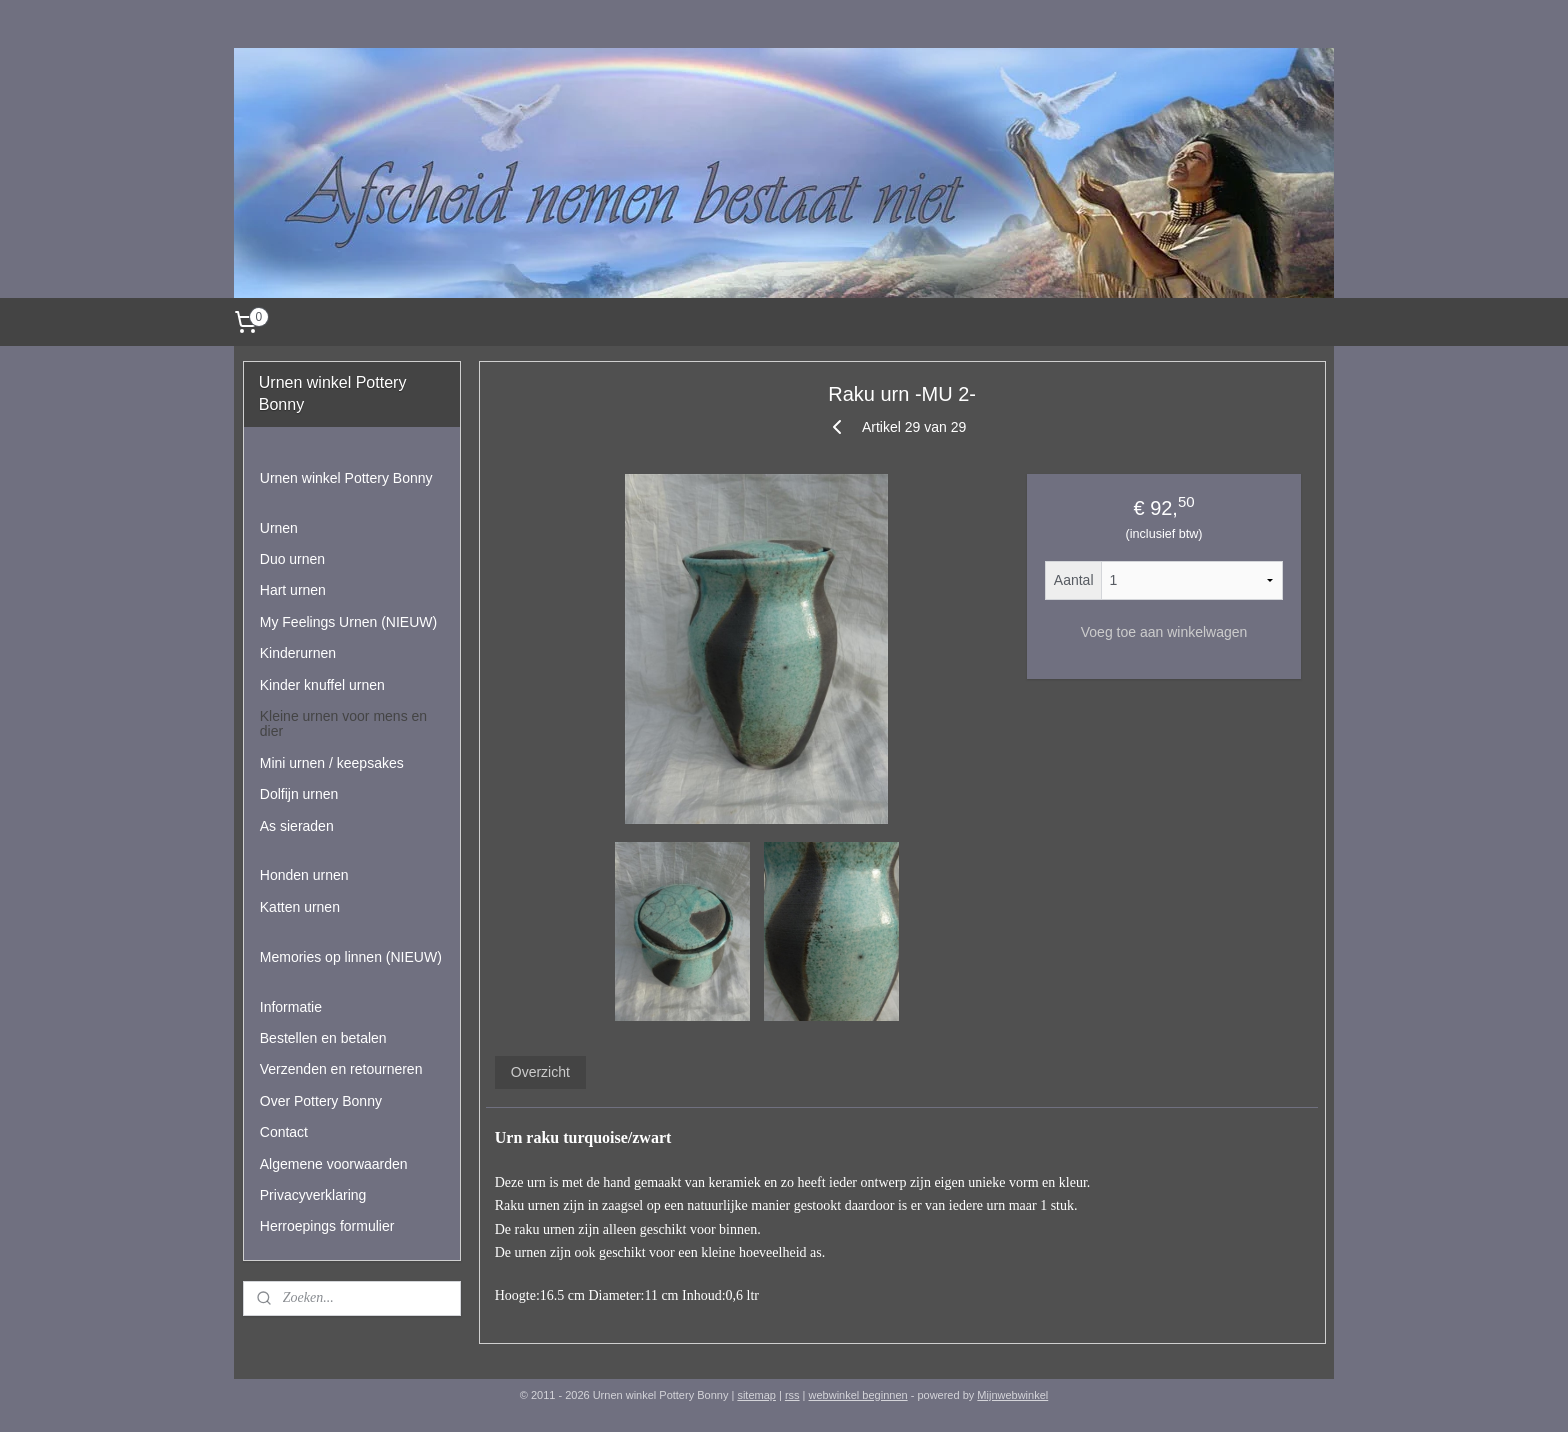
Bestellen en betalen (323, 1038)
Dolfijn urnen (299, 794)
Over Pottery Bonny (321, 1101)
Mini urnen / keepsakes (332, 763)
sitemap (756, 1395)
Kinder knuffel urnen (322, 685)
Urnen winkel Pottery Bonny (346, 478)
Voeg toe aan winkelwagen (1163, 632)
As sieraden (297, 826)
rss (792, 1395)
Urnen (279, 528)
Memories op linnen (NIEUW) (351, 957)
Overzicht (539, 1072)
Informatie (291, 1007)
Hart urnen (293, 590)
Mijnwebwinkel (1012, 1395)
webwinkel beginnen (858, 1395)
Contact (284, 1132)
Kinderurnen (298, 653)
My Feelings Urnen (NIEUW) (348, 622)
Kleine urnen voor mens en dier (343, 723)
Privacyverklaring (313, 1195)
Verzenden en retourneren (341, 1069)
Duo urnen (292, 559)
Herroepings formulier (327, 1226)
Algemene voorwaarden (334, 1164)
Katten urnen (300, 907)
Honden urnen (304, 875)
